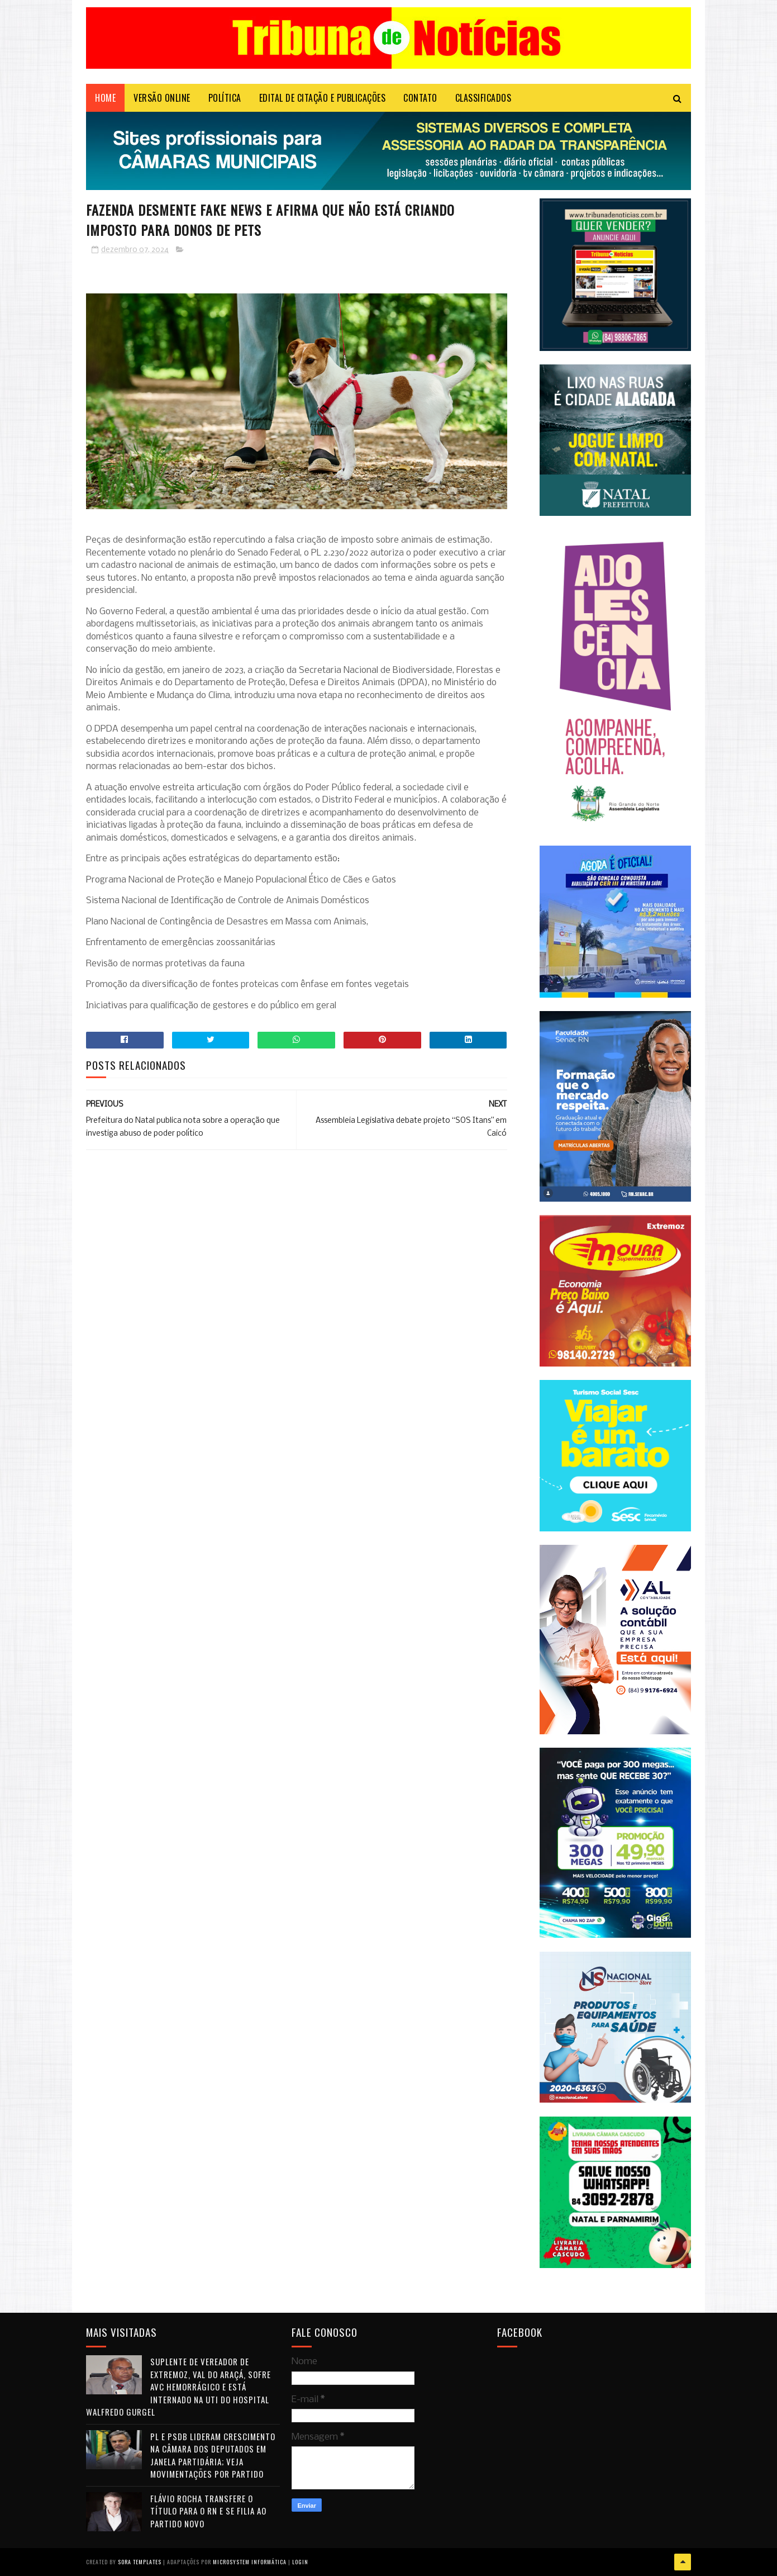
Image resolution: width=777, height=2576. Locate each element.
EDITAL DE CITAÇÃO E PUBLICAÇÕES (322, 98)
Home (105, 98)
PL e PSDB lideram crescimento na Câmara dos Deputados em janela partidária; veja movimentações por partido (212, 2455)
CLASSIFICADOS (483, 98)
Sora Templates (139, 2562)
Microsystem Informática (250, 2562)
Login (300, 2562)
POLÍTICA (224, 98)
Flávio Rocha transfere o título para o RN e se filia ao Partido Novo (208, 2511)
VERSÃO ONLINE (162, 98)
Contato (420, 98)
